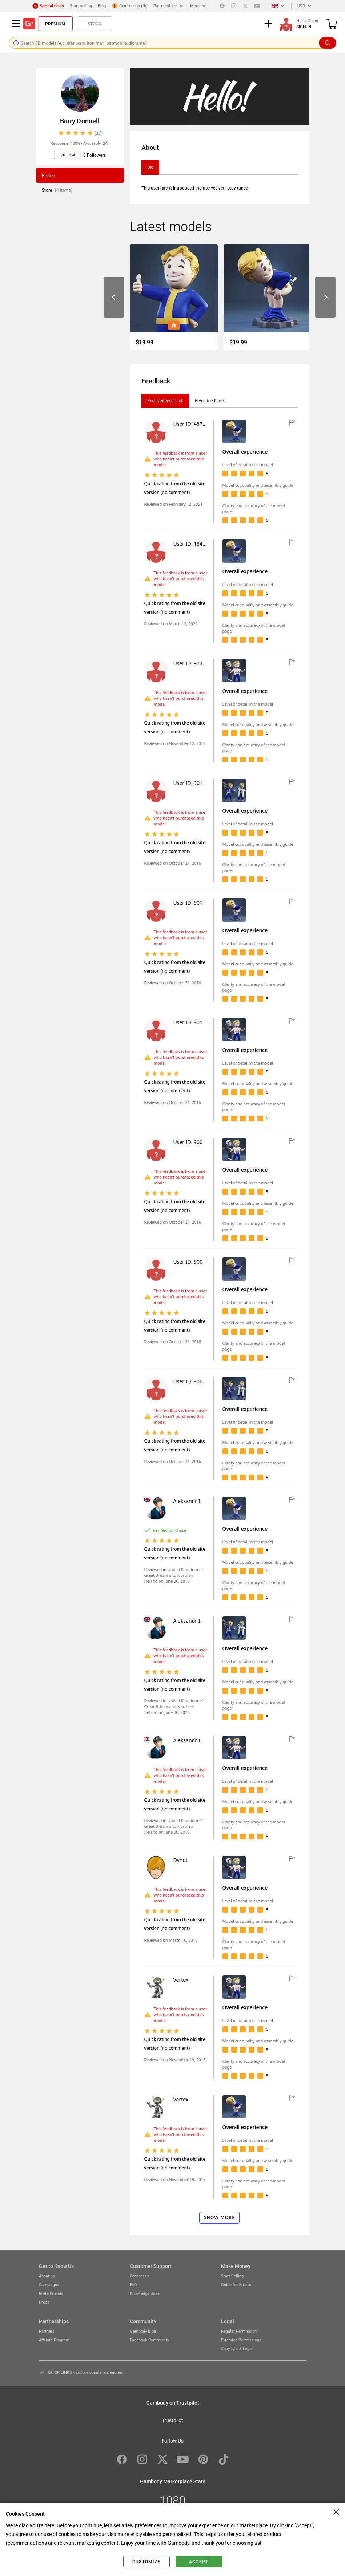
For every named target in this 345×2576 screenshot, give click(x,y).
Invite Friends (51, 2293)
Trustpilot (172, 2420)
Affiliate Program (54, 2340)
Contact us (139, 2276)
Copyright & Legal (237, 2348)
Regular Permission (239, 2331)
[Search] (327, 43)
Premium (55, 23)
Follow (67, 155)
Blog (102, 6)
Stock (94, 23)
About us (47, 2276)
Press (44, 2302)
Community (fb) (130, 6)
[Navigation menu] (16, 23)
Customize (146, 2561)
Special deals (48, 6)
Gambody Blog (143, 2331)
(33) (98, 133)
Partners (47, 2331)
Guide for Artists (236, 2284)
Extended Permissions (241, 2340)
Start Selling (232, 2276)
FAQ (133, 2284)
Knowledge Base (145, 2293)
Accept (199, 2561)
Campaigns (49, 2284)
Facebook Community (149, 2340)
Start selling (81, 6)
